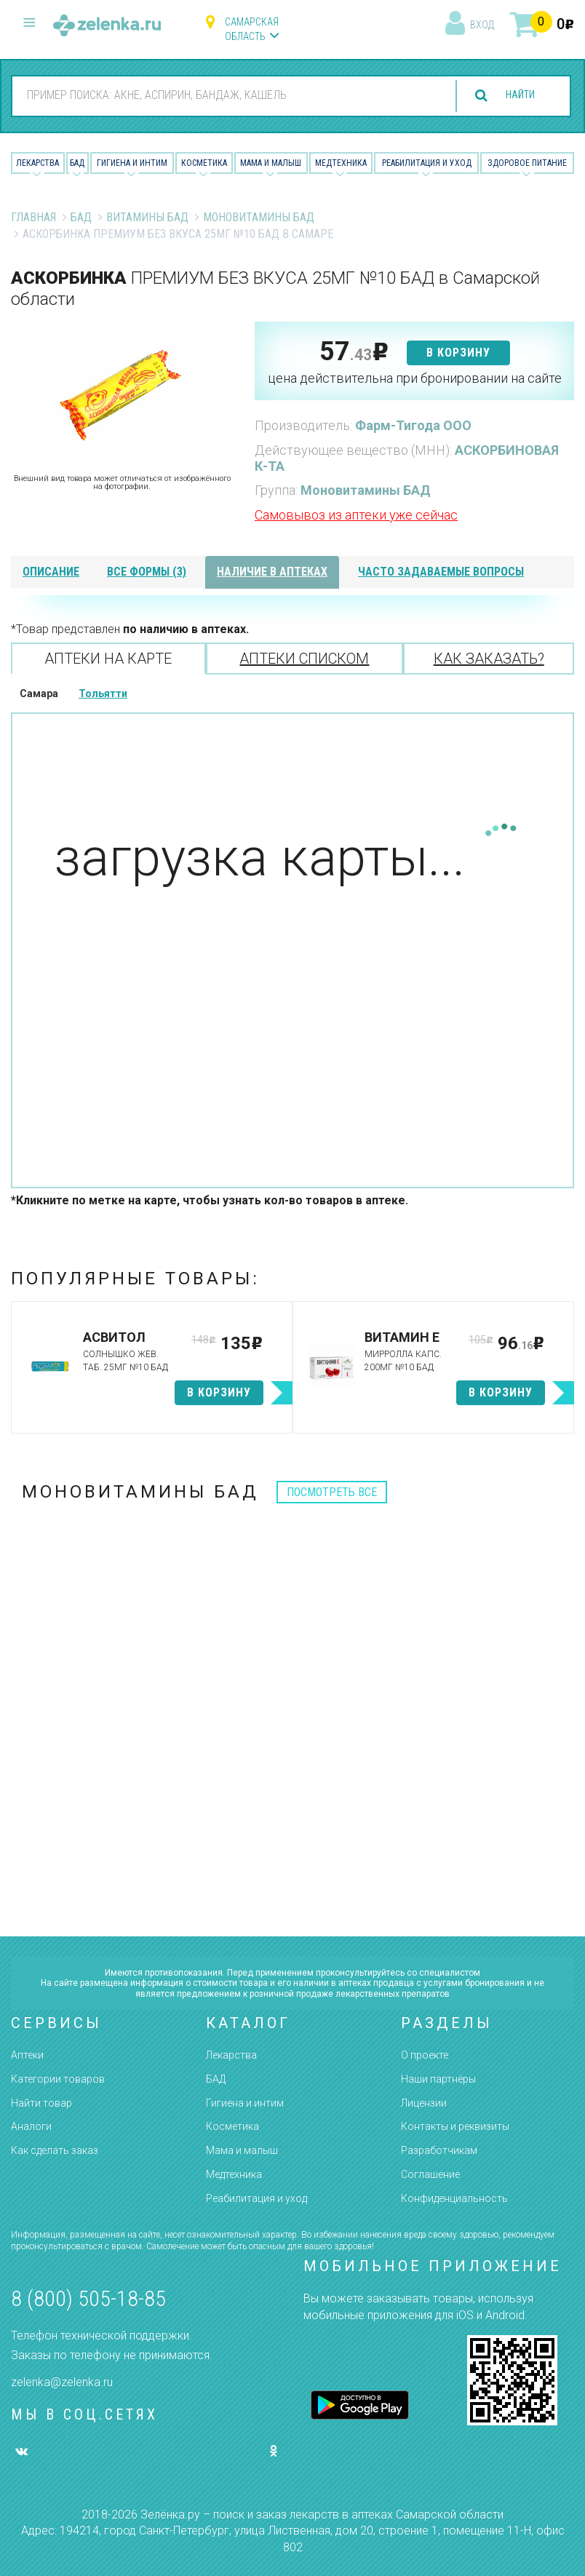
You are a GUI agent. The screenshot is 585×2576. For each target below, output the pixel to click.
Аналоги (31, 2126)
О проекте (424, 2055)
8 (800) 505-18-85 (88, 2298)
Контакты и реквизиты (455, 2126)
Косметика (204, 163)
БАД (77, 163)
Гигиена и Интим (132, 163)
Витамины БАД (147, 217)
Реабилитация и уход (426, 163)
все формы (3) (146, 572)
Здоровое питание (527, 163)
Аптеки (27, 2055)
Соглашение (430, 2174)
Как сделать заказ (54, 2150)
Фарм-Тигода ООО (413, 425)
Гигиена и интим (245, 2103)
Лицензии (424, 2103)
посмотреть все (332, 1492)
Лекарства (37, 163)
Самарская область (252, 29)
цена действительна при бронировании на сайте (415, 378)
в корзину (458, 352)
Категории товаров (58, 2079)
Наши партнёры (438, 2079)
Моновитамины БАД (258, 217)
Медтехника (341, 163)
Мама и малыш (270, 163)
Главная (33, 217)
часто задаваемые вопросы (441, 572)
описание (51, 572)
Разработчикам (439, 2150)
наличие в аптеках (272, 572)
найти (513, 96)
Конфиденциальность (454, 2198)
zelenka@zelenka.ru (62, 2382)
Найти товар (41, 2103)
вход (482, 25)
